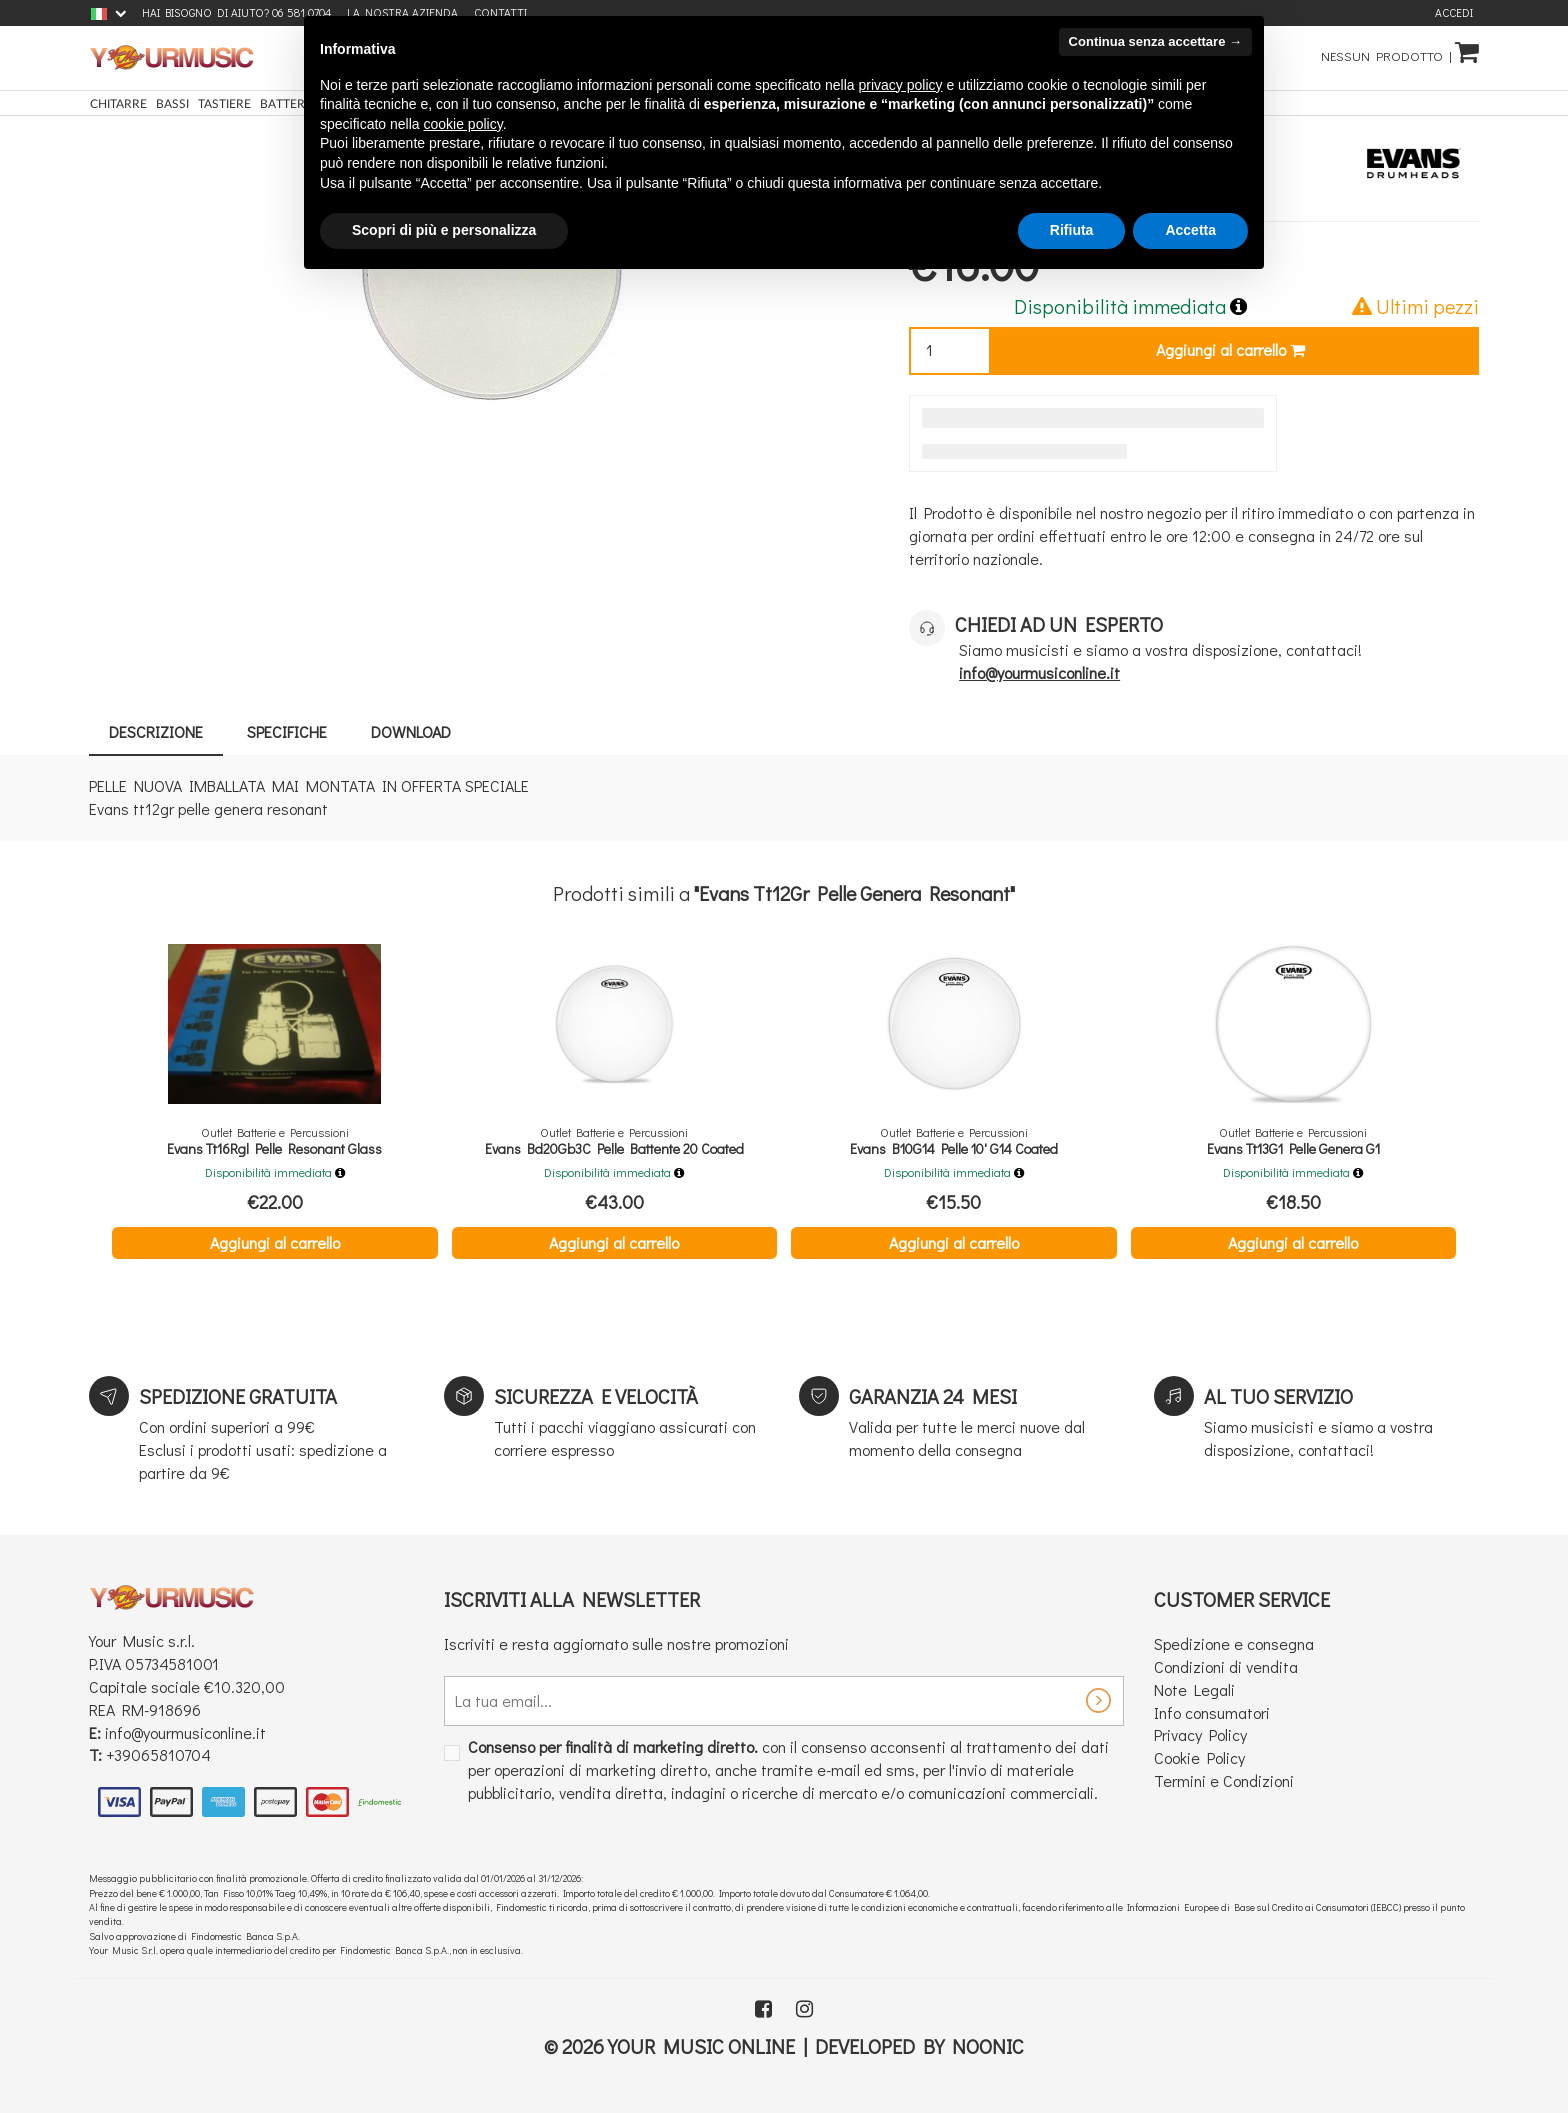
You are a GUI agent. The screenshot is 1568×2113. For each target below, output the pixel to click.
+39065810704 (158, 1754)
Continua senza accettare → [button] (1155, 41)
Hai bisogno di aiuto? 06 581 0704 (236, 12)
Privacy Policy (1200, 1734)
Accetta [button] (1190, 230)
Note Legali (1194, 1689)
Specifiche (287, 731)
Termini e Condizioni (1224, 1780)
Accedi (1454, 12)
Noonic (988, 2046)
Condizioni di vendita (1226, 1666)
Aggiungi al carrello (1230, 349)
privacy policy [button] (901, 85)
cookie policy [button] (463, 124)
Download (411, 731)
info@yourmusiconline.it (185, 1732)
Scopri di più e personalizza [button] (444, 230)
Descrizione (156, 731)
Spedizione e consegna (1234, 1643)
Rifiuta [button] (1072, 230)
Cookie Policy (1199, 1757)
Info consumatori (1212, 1712)
